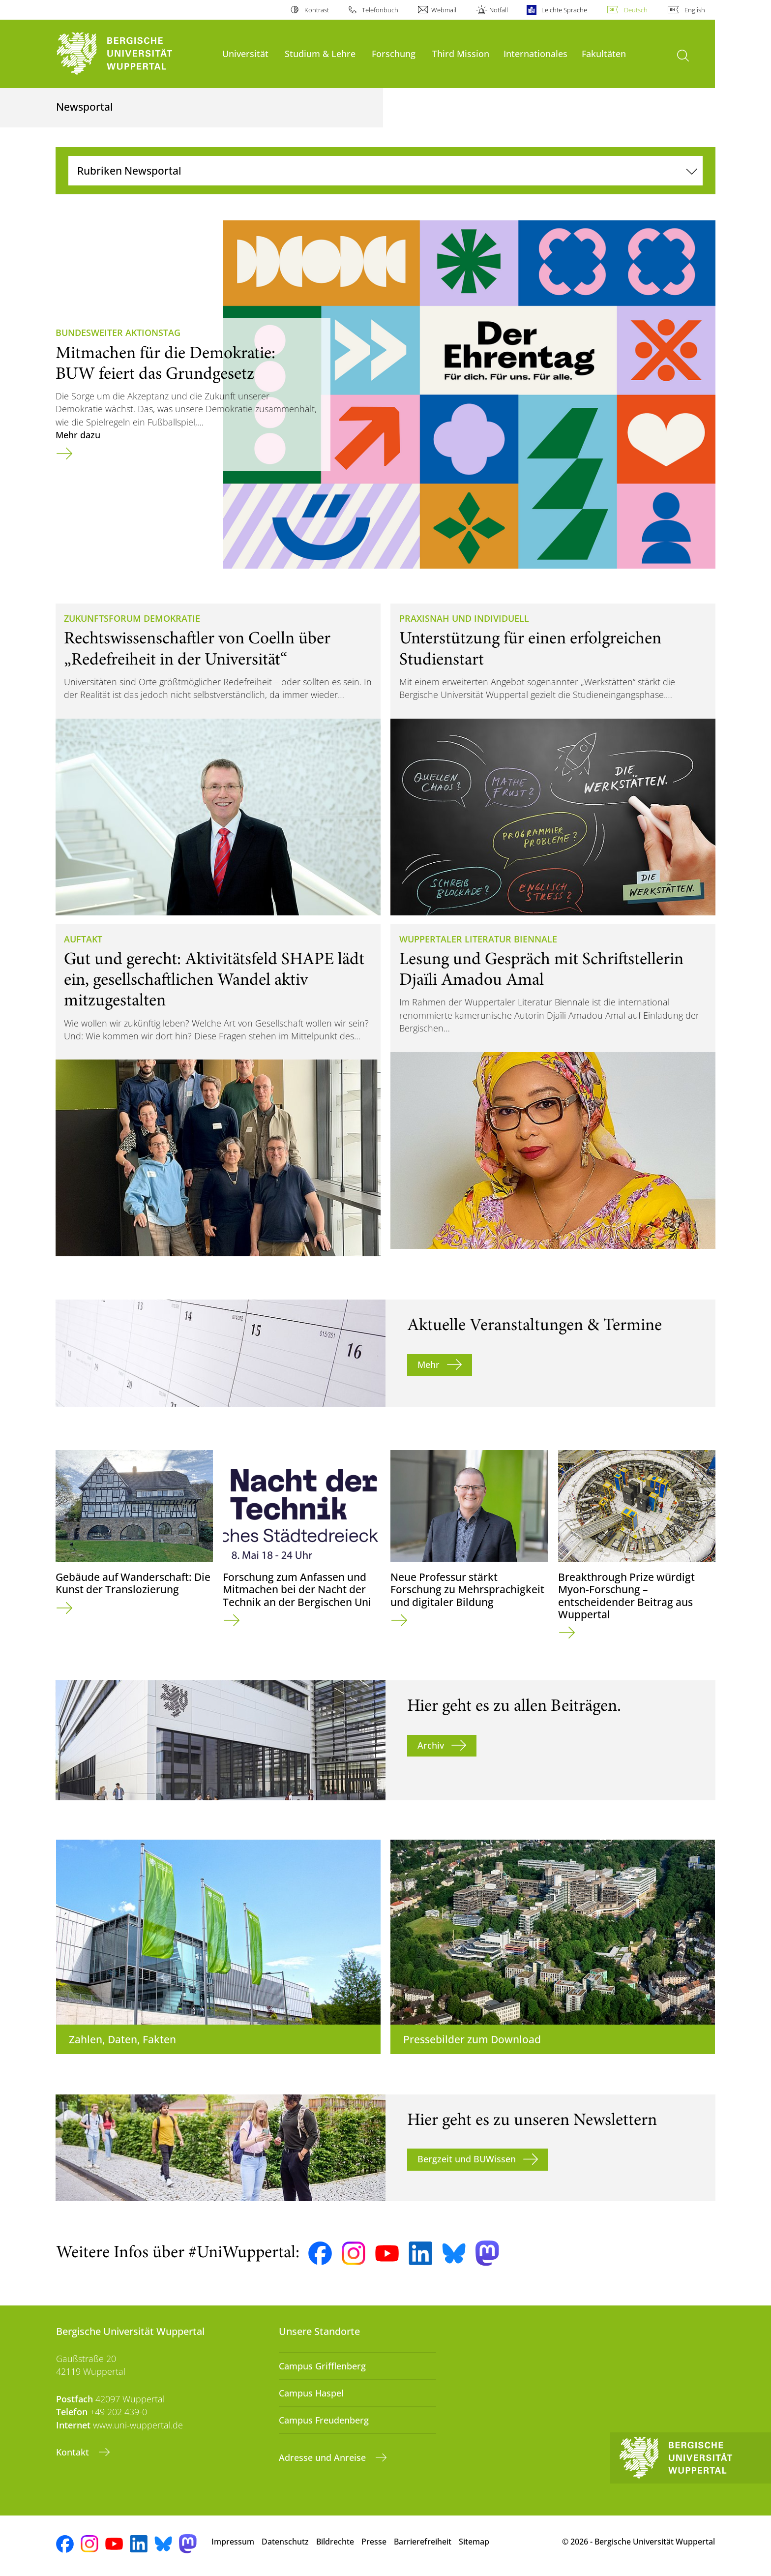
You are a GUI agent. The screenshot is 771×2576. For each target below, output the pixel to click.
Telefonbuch (380, 9)
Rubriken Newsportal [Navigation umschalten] (129, 170)
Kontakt (73, 2452)
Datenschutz (285, 2541)
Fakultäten (604, 53)
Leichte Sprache (564, 9)
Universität (245, 53)
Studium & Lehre (320, 53)
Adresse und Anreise (323, 2457)
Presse (373, 2541)
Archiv (430, 1745)
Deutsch (636, 9)
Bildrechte (335, 2541)
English (694, 9)
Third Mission (460, 53)
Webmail (443, 9)
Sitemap (474, 2541)
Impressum (232, 2541)
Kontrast (316, 9)
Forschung (393, 53)
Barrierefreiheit (422, 2541)
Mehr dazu (78, 435)
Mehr (428, 1364)
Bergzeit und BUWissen (466, 2159)
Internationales (535, 53)
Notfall (498, 9)
